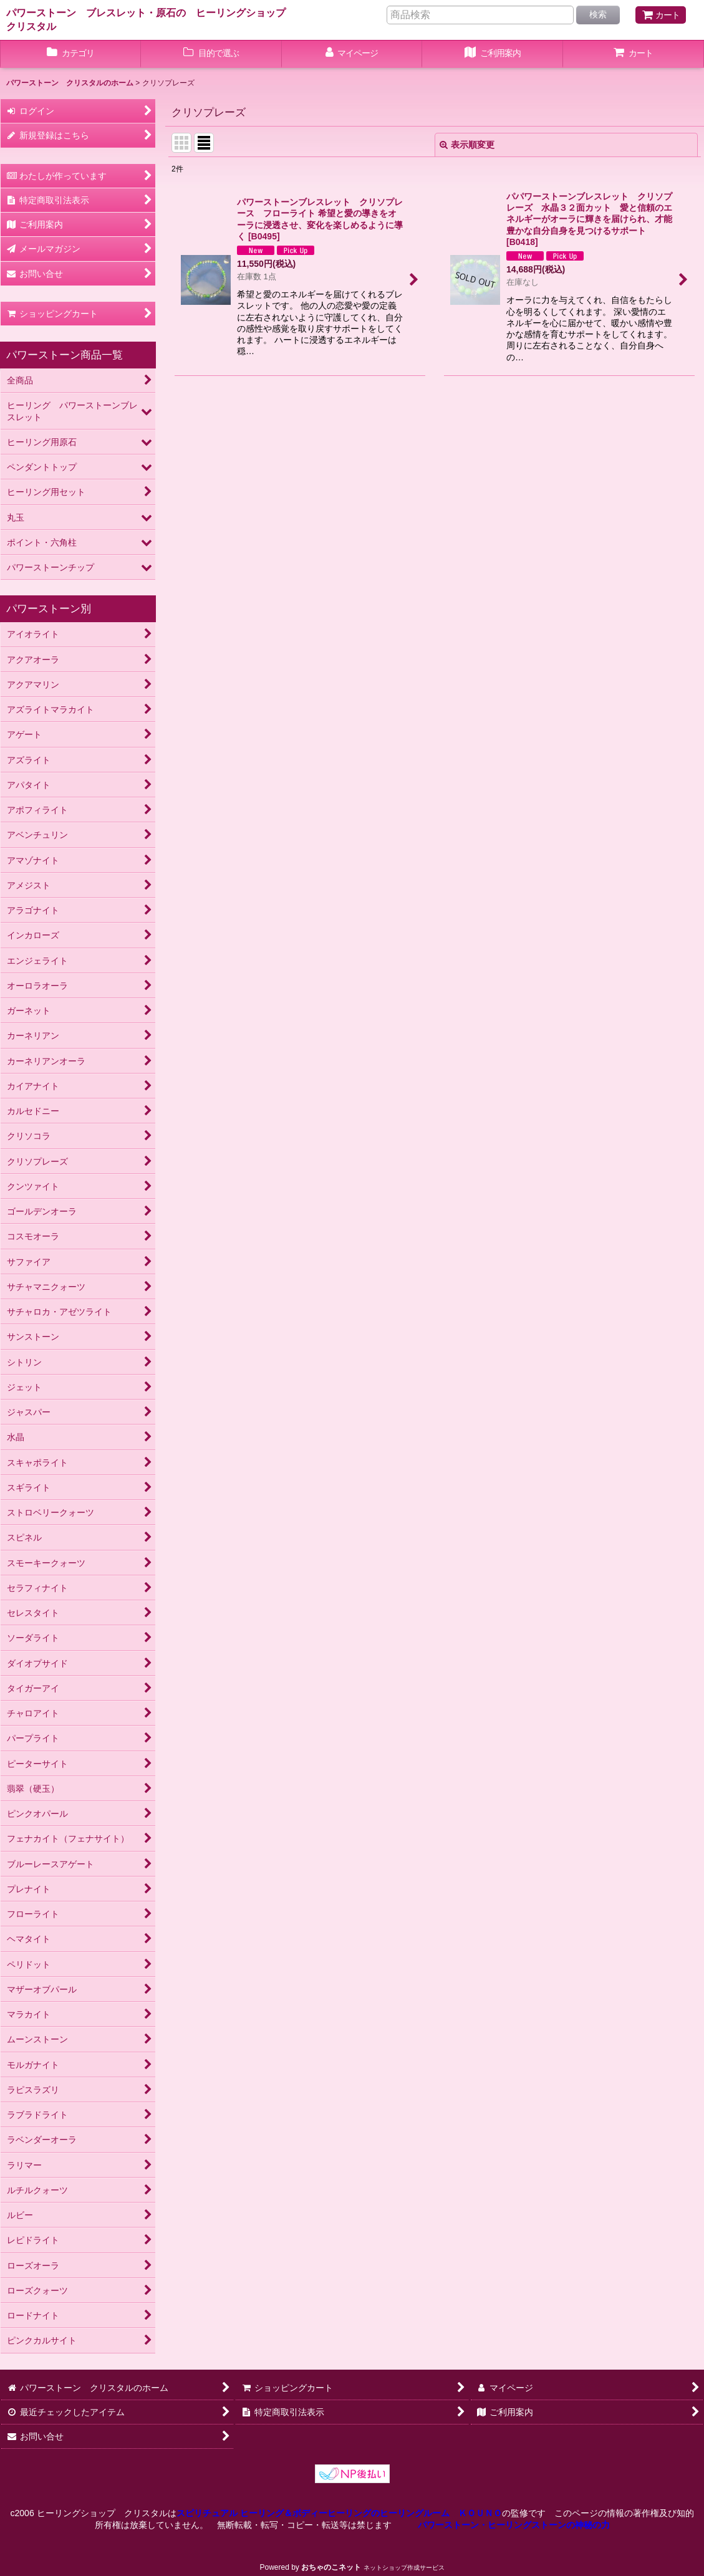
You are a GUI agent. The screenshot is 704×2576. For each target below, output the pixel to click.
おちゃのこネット (331, 2567)
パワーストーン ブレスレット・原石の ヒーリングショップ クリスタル (151, 19)
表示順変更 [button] (467, 145)
